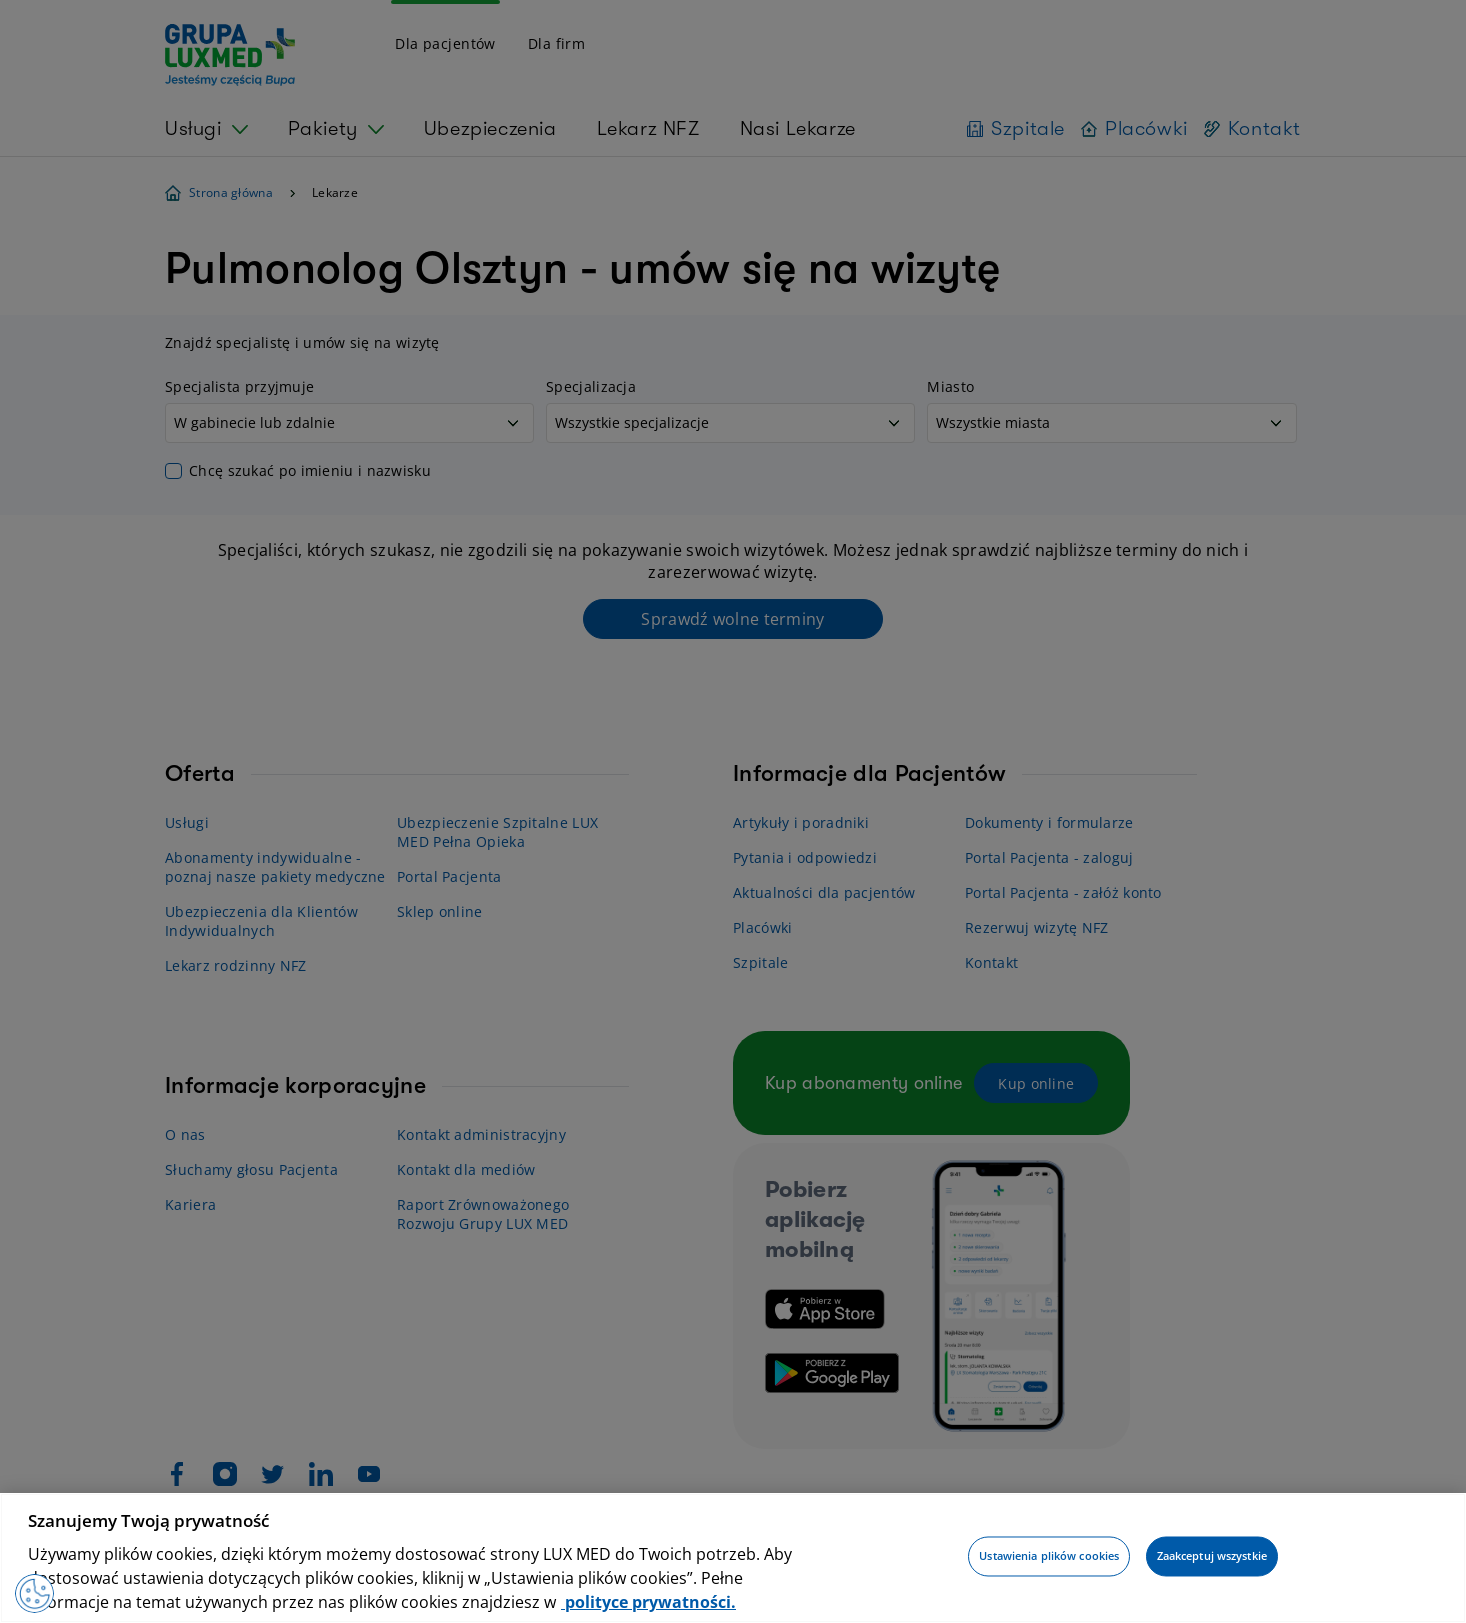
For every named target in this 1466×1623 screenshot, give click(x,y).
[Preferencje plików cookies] (35, 1593)
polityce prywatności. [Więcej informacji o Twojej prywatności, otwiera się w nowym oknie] (648, 1602)
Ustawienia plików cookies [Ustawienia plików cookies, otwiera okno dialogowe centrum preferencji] (1049, 1556)
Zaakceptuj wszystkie (1212, 1556)
